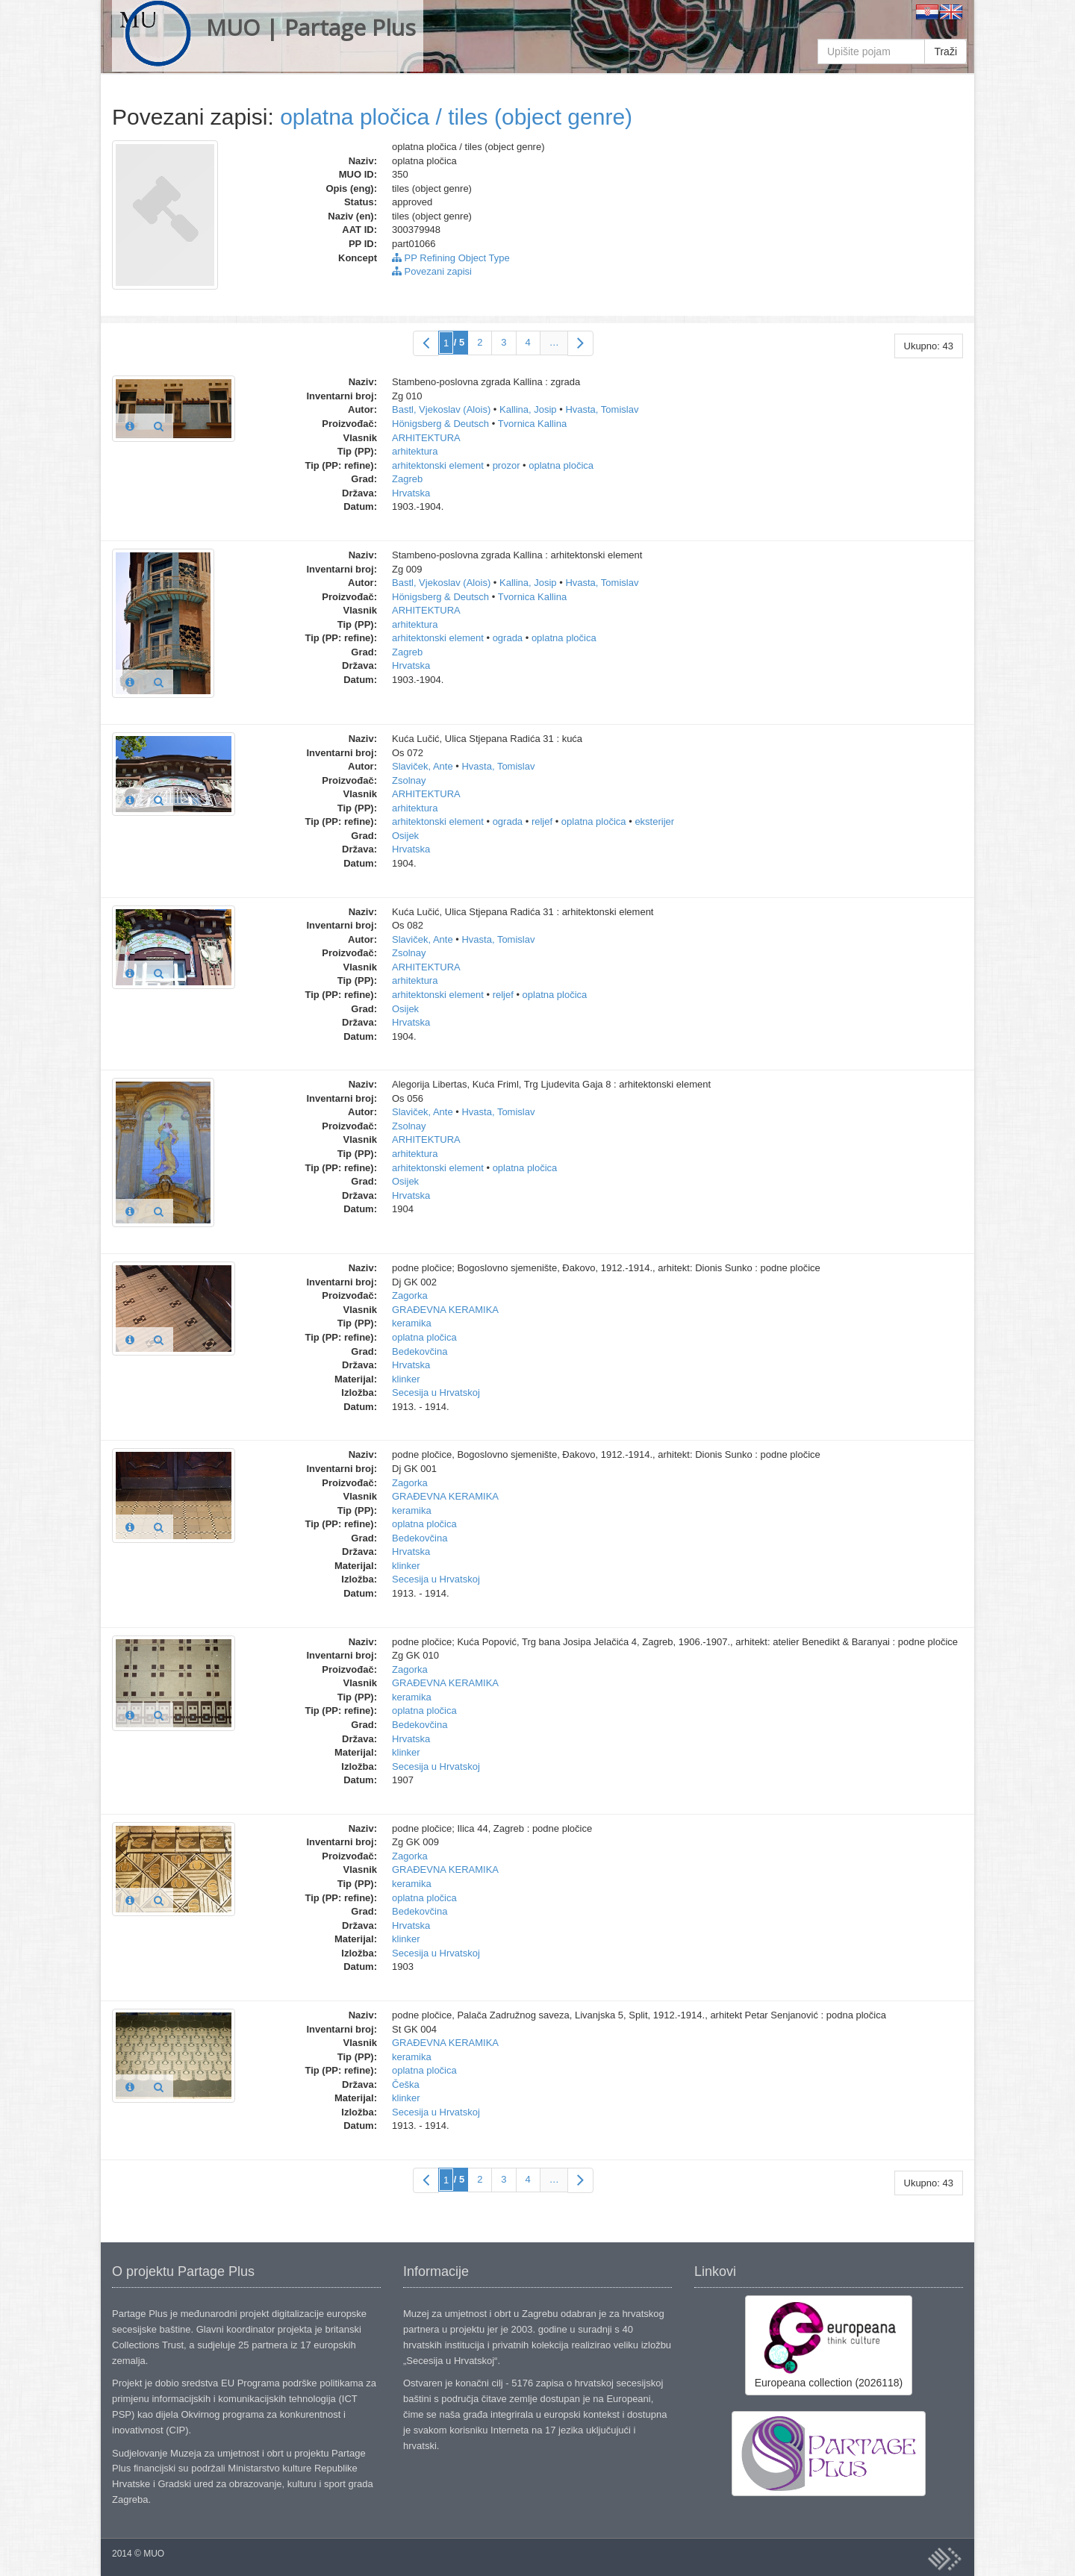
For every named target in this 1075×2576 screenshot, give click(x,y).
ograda (508, 637)
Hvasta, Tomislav (601, 409)
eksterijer (654, 821)
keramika (411, 1323)
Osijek (405, 835)
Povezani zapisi (432, 271)
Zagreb (407, 478)
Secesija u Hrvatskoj (436, 1392)
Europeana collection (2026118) (829, 2345)
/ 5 (459, 342)
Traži (945, 51)
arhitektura (414, 451)
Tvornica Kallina (532, 423)
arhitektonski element (438, 465)
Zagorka (410, 1295)
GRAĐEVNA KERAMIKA (445, 1309)
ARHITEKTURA (426, 437)
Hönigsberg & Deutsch (440, 423)
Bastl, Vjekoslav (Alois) (441, 409)
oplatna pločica (561, 465)
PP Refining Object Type (451, 257)
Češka (406, 2084)
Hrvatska (411, 493)
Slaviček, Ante (422, 766)
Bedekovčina (419, 1351)
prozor (506, 465)
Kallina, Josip (528, 409)
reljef (542, 821)
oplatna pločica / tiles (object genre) (456, 117)
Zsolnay (409, 780)
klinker (406, 1379)
